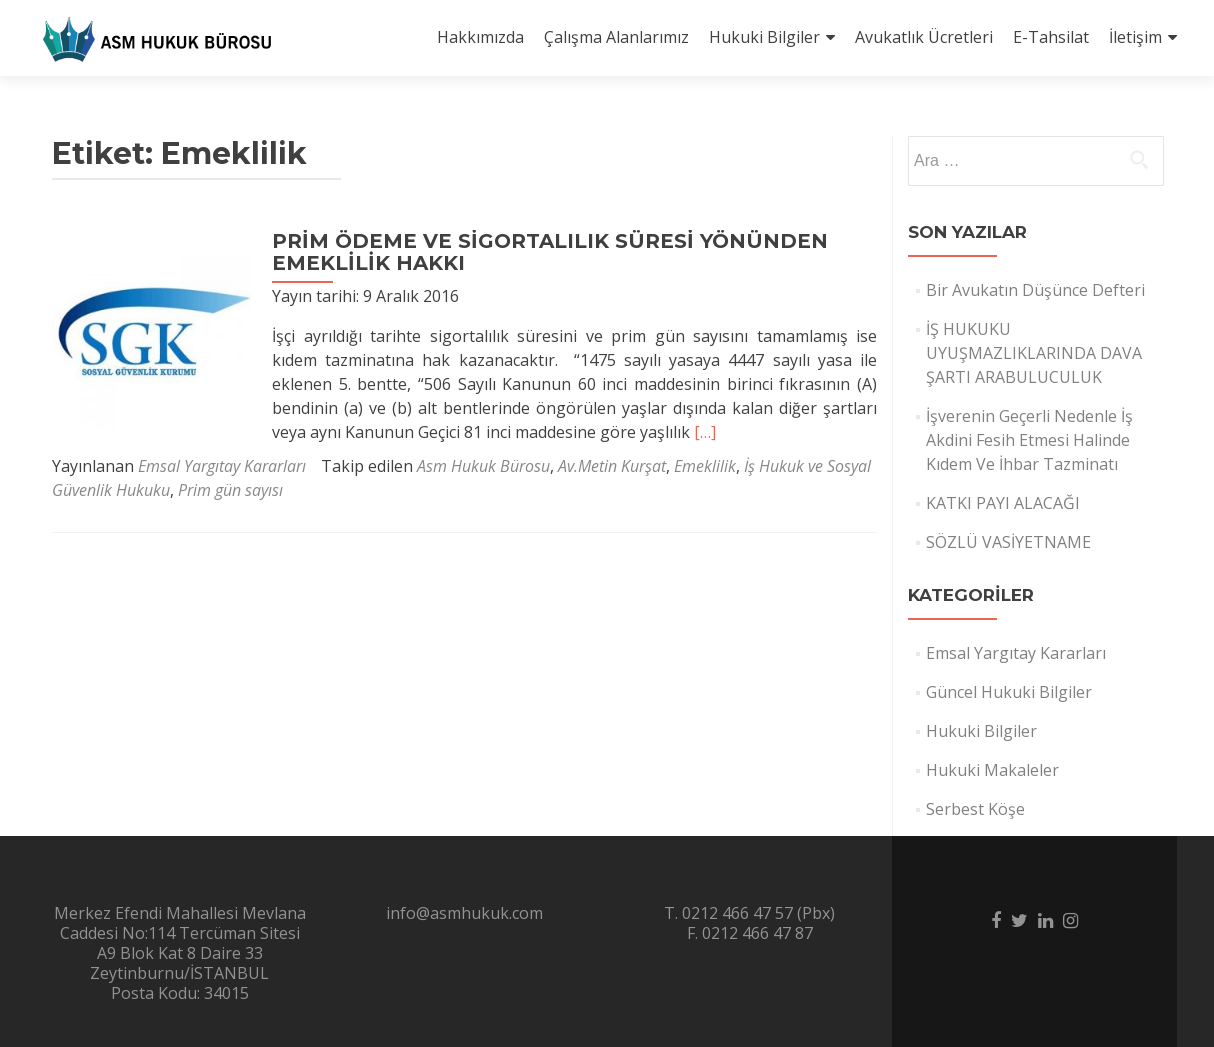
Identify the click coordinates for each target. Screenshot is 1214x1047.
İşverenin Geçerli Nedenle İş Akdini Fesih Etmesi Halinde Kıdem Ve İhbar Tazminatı (1029, 440)
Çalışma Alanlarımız (616, 37)
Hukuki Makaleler (992, 770)
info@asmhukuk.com (464, 913)
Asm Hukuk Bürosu (483, 466)
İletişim (1135, 37)
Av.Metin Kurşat (612, 466)
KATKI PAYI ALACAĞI (1003, 503)
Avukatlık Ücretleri (924, 37)
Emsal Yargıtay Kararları (222, 466)
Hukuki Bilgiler (764, 37)
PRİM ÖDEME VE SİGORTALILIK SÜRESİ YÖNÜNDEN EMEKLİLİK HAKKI (550, 252)
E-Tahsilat (1051, 37)
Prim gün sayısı (230, 490)
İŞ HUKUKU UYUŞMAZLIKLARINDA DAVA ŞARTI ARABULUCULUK (1034, 353)
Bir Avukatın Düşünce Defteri (1035, 290)
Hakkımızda (480, 37)
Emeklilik (705, 466)
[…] (705, 432)
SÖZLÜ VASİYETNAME (1008, 542)
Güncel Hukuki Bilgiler (1009, 692)
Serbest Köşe (975, 809)
